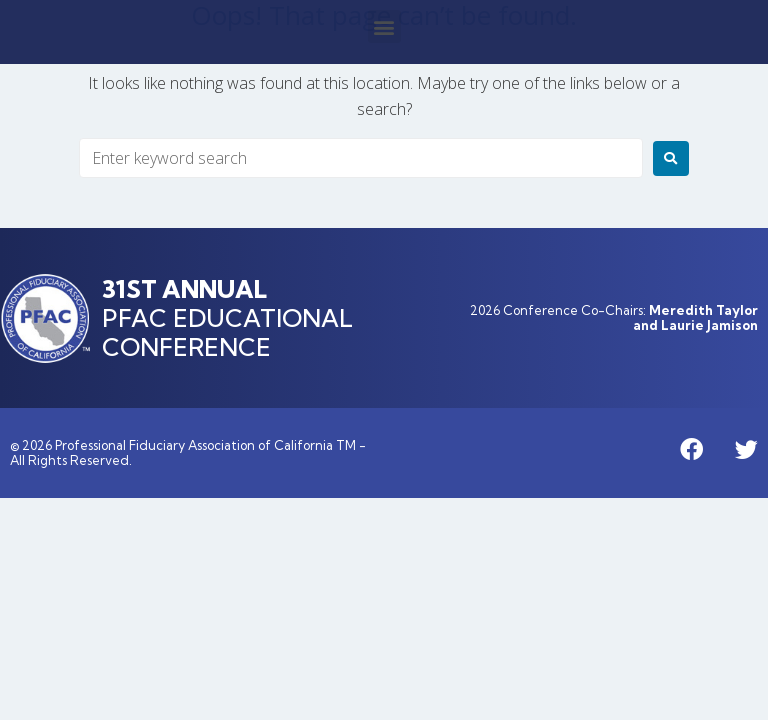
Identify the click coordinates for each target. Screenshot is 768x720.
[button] (384, 26)
